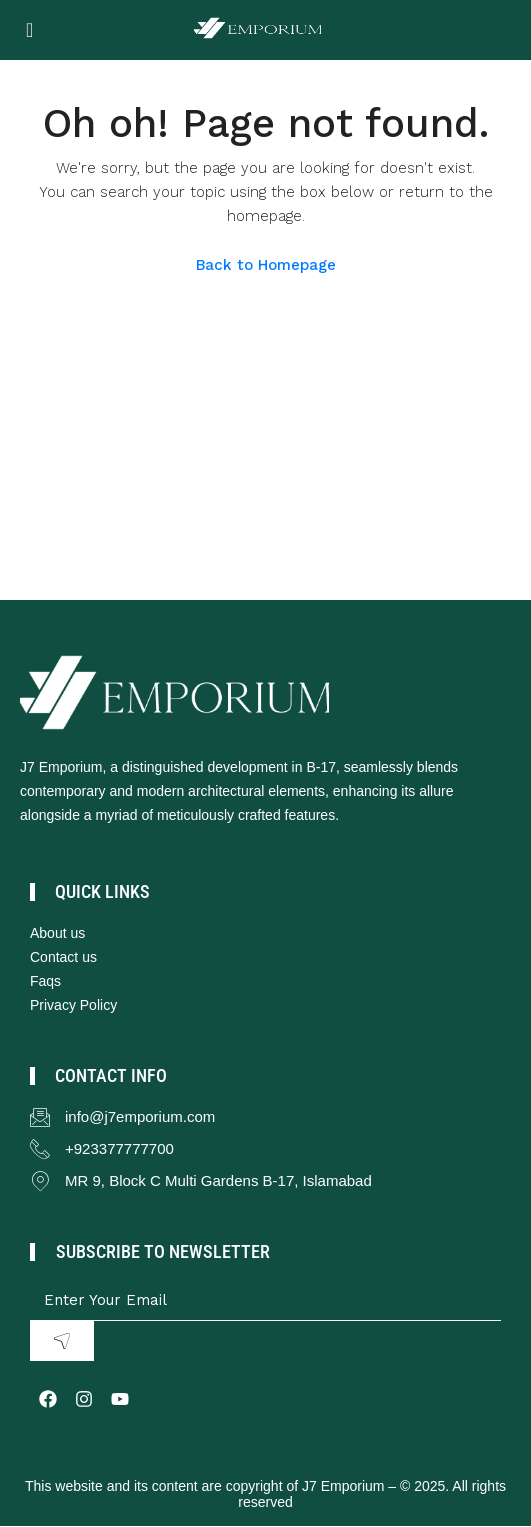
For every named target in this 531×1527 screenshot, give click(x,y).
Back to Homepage (266, 265)
